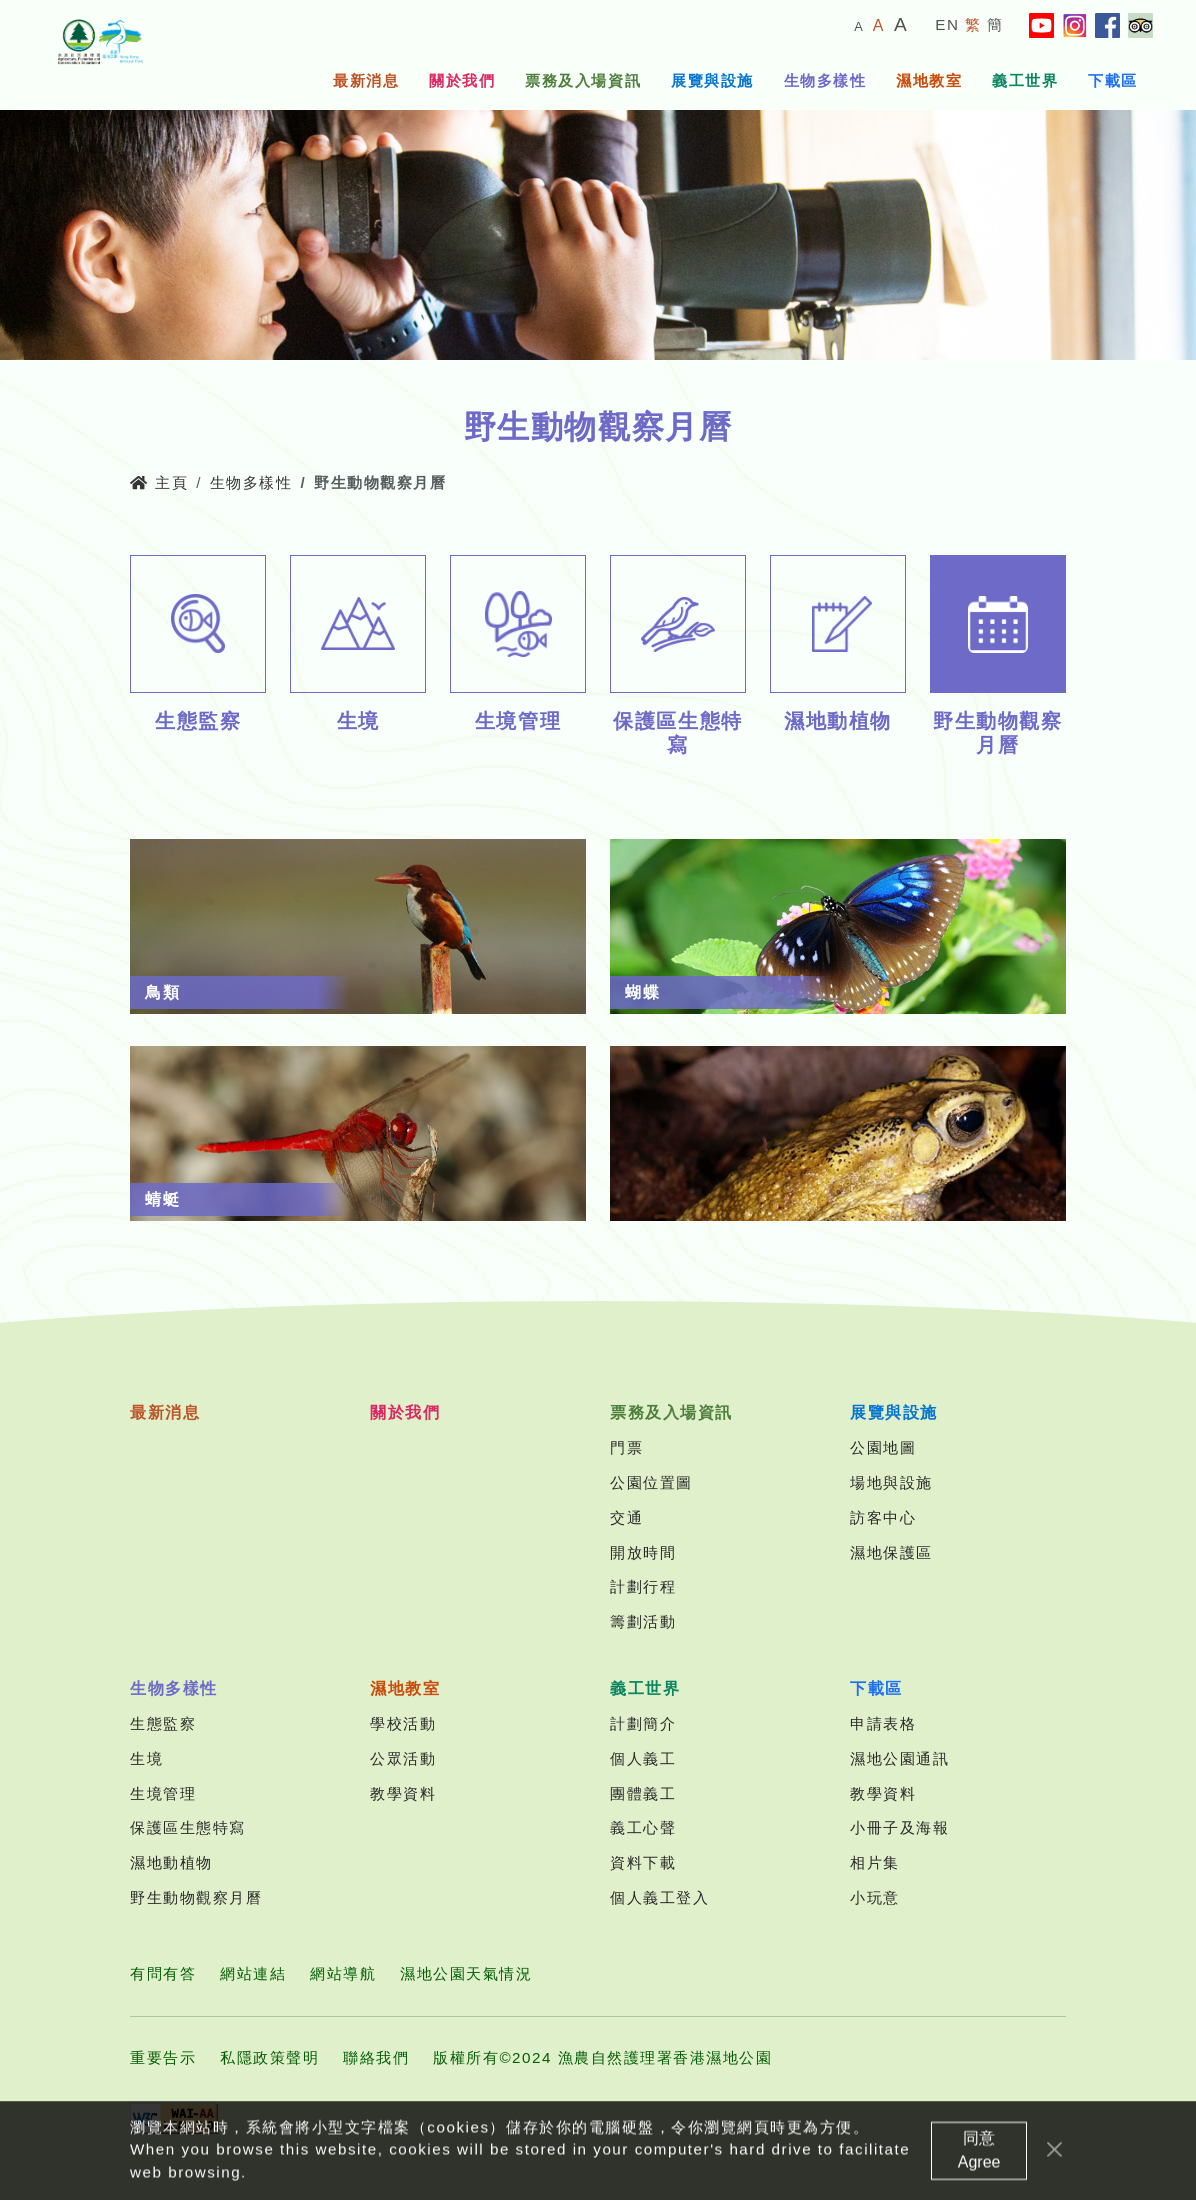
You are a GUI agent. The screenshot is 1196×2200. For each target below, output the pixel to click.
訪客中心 (883, 1517)
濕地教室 (929, 80)
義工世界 (1025, 80)
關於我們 (462, 80)
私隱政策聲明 (269, 2057)
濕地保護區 (891, 1552)
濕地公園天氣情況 (466, 1973)
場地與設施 (891, 1482)
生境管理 (163, 1793)
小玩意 (875, 1897)
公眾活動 (403, 1758)
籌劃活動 (643, 1621)
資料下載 (643, 1862)
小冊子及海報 (899, 1827)
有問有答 (163, 1973)
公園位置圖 (651, 1482)
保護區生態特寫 (188, 1827)
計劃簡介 (643, 1723)
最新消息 (366, 80)
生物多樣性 (825, 80)
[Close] (1054, 2176)
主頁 (159, 482)
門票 (626, 1447)
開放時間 (643, 1552)
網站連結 (253, 1973)
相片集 (875, 1862)
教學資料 (403, 1793)
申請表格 (883, 1723)
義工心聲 (643, 1827)
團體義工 (643, 1793)
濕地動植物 (171, 1862)
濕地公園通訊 (899, 1758)
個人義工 (643, 1758)
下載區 (1113, 80)
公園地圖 (883, 1447)
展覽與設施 (712, 80)
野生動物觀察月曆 (196, 1897)
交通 (626, 1517)
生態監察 (163, 1723)
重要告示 (163, 2057)
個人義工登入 (659, 1897)
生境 (146, 1758)
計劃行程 (643, 1586)
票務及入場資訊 (583, 80)
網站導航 (343, 1973)
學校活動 (403, 1723)
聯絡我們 (376, 2057)
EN (947, 24)
